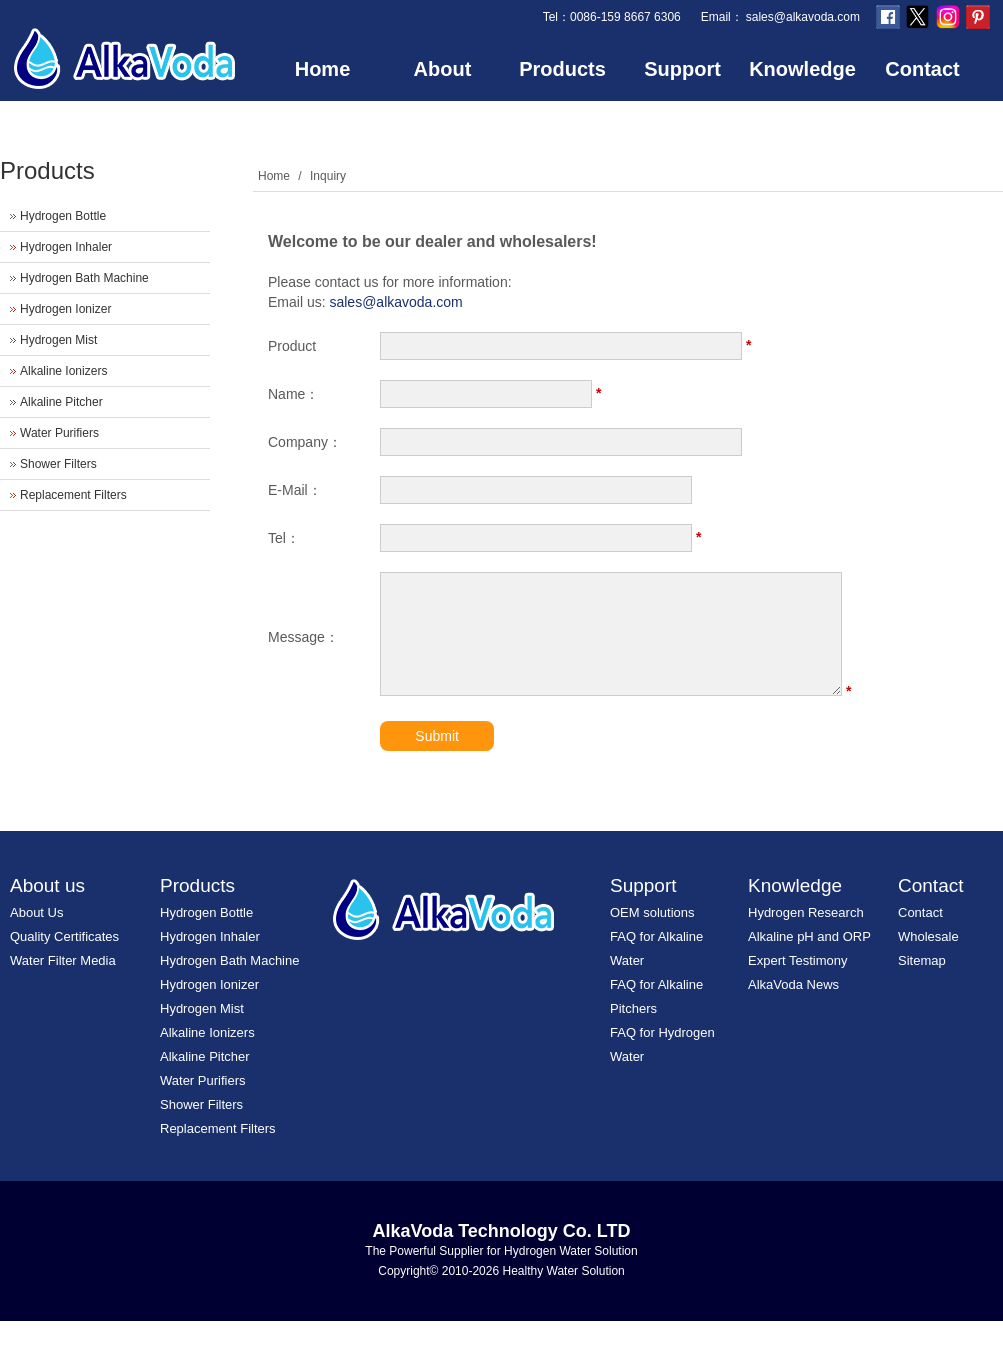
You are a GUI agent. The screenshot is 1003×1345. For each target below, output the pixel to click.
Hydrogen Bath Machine (84, 278)
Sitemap (922, 984)
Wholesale (928, 960)
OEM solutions (652, 936)
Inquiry (328, 176)
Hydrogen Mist (58, 340)
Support (682, 69)
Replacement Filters (73, 495)
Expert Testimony (797, 984)
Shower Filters (58, 464)
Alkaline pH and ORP (809, 960)
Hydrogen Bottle (63, 216)
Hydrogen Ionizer (65, 309)
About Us (36, 936)
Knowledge (802, 69)
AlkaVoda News (793, 1008)
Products (562, 69)
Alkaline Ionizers (63, 371)
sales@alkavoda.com (803, 17)
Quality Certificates (64, 960)
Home (323, 69)
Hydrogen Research (806, 936)
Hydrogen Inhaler (66, 247)
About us (47, 909)
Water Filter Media (63, 984)
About (443, 69)
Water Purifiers (59, 433)
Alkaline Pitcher (61, 402)
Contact (922, 69)
